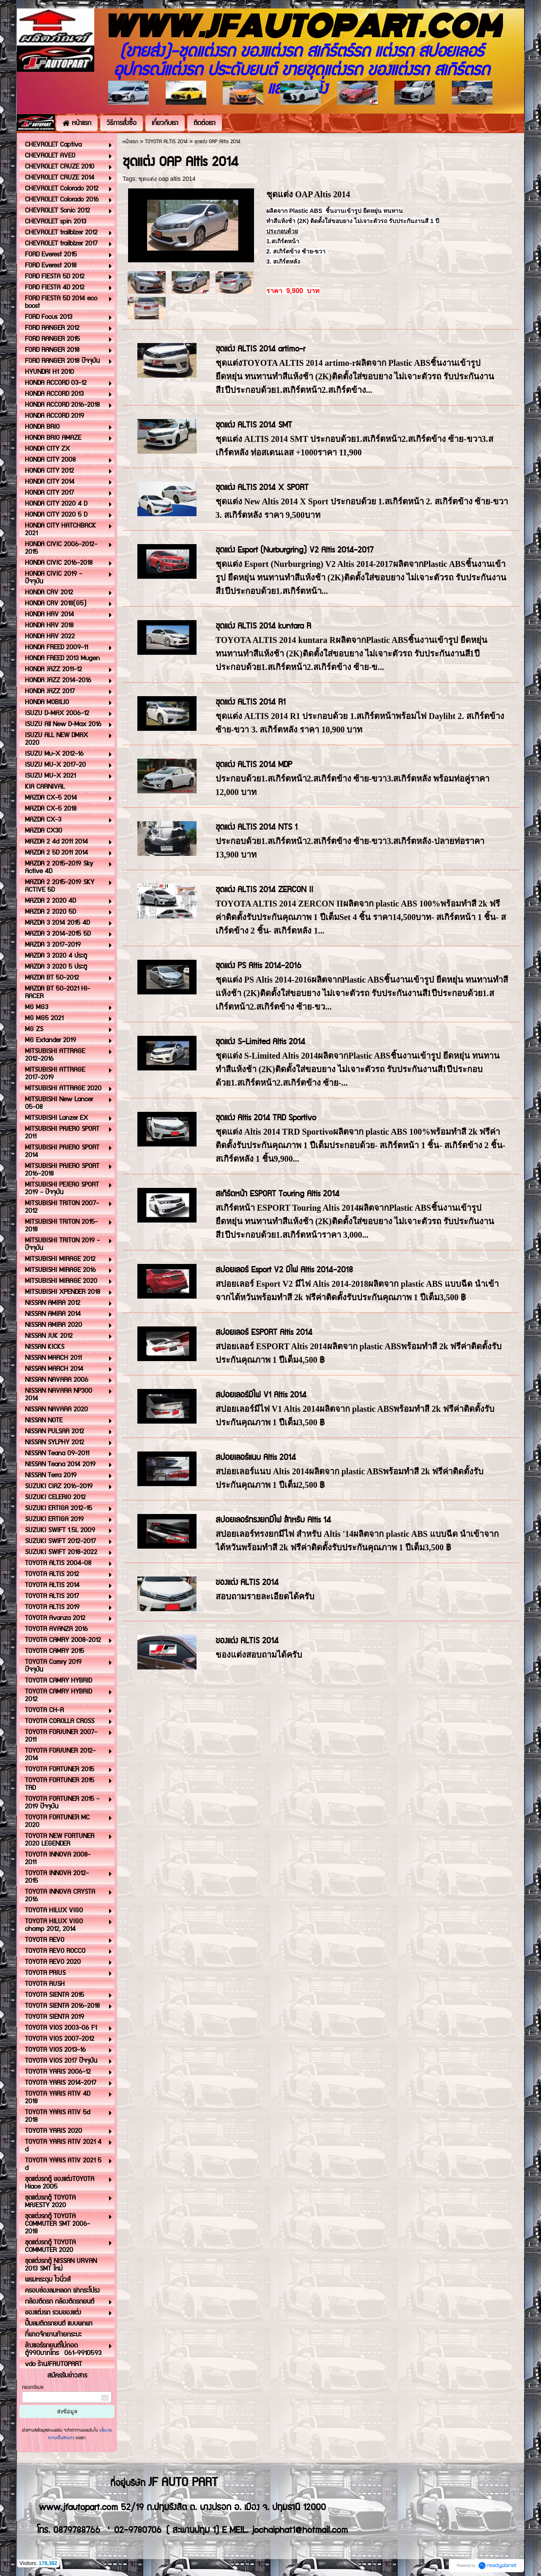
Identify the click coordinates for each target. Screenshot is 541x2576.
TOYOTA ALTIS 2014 (166, 141)
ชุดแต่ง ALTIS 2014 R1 (251, 702)
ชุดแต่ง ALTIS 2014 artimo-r (260, 349)
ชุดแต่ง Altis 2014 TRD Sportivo (266, 1118)
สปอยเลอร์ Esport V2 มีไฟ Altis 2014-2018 (284, 1270)
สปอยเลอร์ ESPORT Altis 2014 (264, 1333)
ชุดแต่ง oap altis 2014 (166, 178)
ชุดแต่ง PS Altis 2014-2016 (258, 966)
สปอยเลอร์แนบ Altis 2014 (256, 1458)
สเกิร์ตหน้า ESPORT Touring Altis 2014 (277, 1194)
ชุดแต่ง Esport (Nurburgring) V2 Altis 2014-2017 (294, 550)
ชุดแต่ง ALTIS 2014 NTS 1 (257, 827)
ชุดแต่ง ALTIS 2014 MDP (254, 765)
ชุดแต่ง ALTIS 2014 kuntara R (263, 626)
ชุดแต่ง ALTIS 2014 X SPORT (262, 488)
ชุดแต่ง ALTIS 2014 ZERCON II (264, 890)
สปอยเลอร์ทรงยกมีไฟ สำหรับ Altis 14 (273, 1520)
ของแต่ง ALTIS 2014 (247, 1583)
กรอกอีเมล (33, 2387)
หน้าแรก (130, 141)
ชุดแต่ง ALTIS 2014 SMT (254, 425)
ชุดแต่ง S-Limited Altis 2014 (260, 1042)
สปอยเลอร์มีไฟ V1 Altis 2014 (261, 1395)
